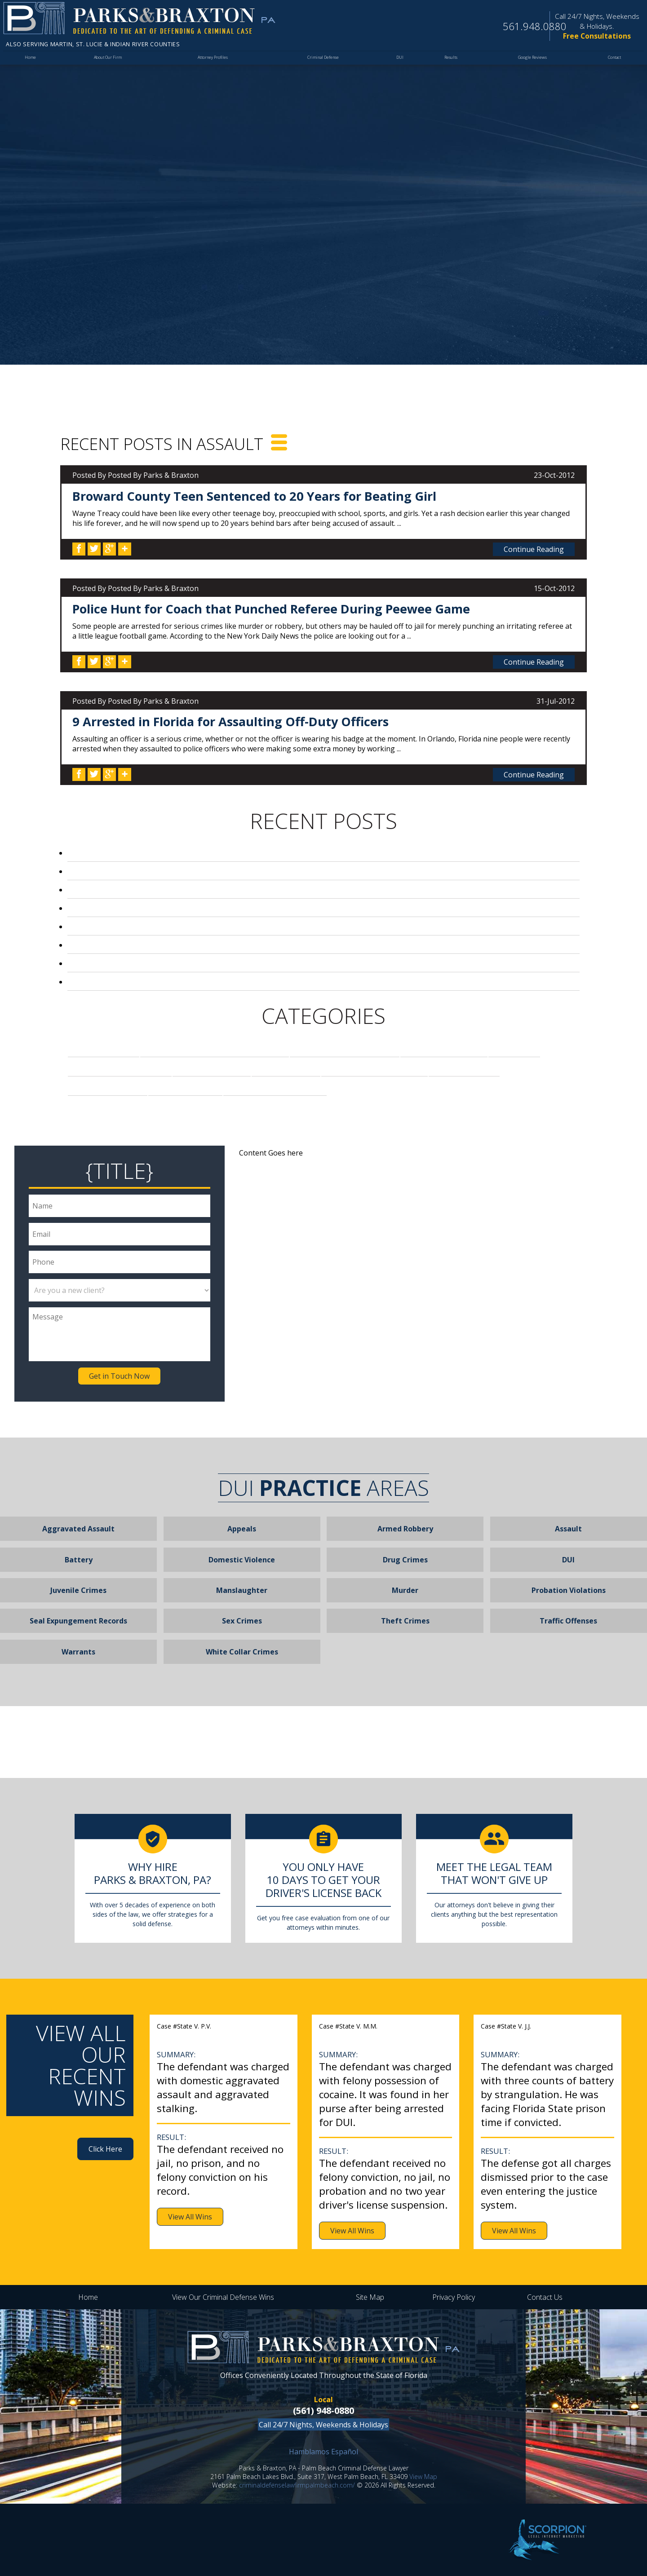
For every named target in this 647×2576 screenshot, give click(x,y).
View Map (423, 2476)
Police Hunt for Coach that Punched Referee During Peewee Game (271, 608)
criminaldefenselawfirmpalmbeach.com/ (297, 2485)
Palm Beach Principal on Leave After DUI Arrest (175, 963)
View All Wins (190, 2217)
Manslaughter (241, 1590)
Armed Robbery (405, 1529)
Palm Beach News (374, 1067)
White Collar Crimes (242, 1652)
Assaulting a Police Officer (215, 1048)
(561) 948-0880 (323, 2410)
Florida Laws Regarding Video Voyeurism (162, 926)
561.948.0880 (520, 27)
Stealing (185, 1087)
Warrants (78, 1652)
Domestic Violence (241, 1560)
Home (30, 61)
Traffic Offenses (568, 1621)
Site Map (370, 2297)
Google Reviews (530, 61)
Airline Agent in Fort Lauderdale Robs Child (169, 982)
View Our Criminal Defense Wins (223, 2297)
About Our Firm (107, 61)
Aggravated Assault (78, 1529)
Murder (286, 1067)
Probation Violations (569, 1590)
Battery (79, 1560)
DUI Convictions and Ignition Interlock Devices (177, 853)
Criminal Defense (323, 61)
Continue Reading (534, 549)
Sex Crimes (107, 1087)
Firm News (211, 1067)
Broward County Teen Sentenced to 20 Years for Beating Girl (254, 496)
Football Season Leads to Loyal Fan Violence (172, 945)
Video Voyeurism (275, 1087)
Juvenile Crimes (78, 1590)
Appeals (241, 1529)
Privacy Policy (453, 2297)
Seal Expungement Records (78, 1621)
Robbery (464, 1067)
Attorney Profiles (213, 61)
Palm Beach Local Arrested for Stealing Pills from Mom (194, 871)
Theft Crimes (405, 1621)
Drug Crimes (444, 1048)
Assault (103, 1048)
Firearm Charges (119, 1067)
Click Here (105, 2149)
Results (447, 61)
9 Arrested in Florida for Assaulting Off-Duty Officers (230, 721)
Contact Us (545, 2297)
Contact (613, 61)
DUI (398, 61)
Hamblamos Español (323, 2452)
